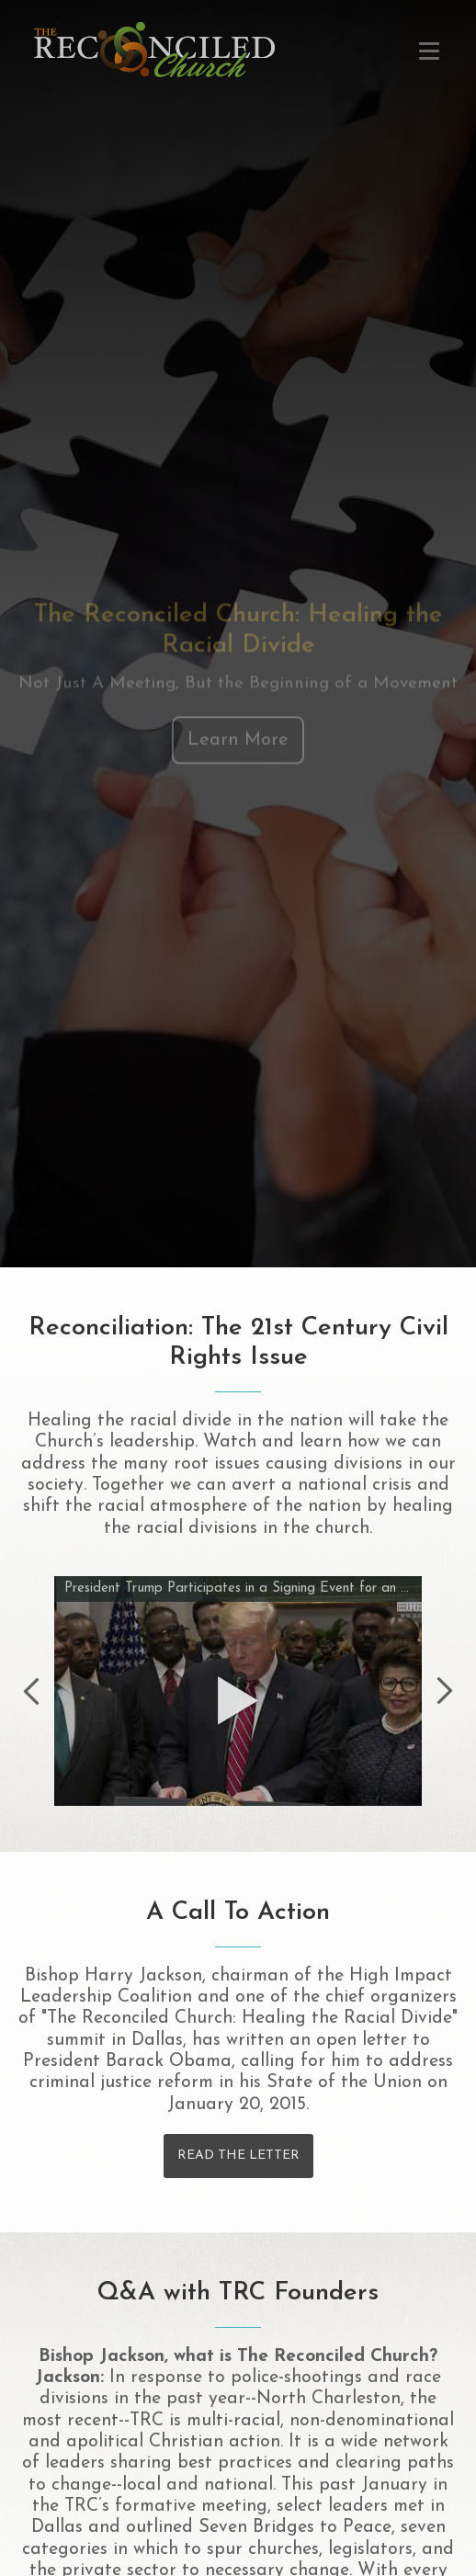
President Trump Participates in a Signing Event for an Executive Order (241, 1588)
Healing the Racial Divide (154, 49)
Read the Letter (238, 2155)
